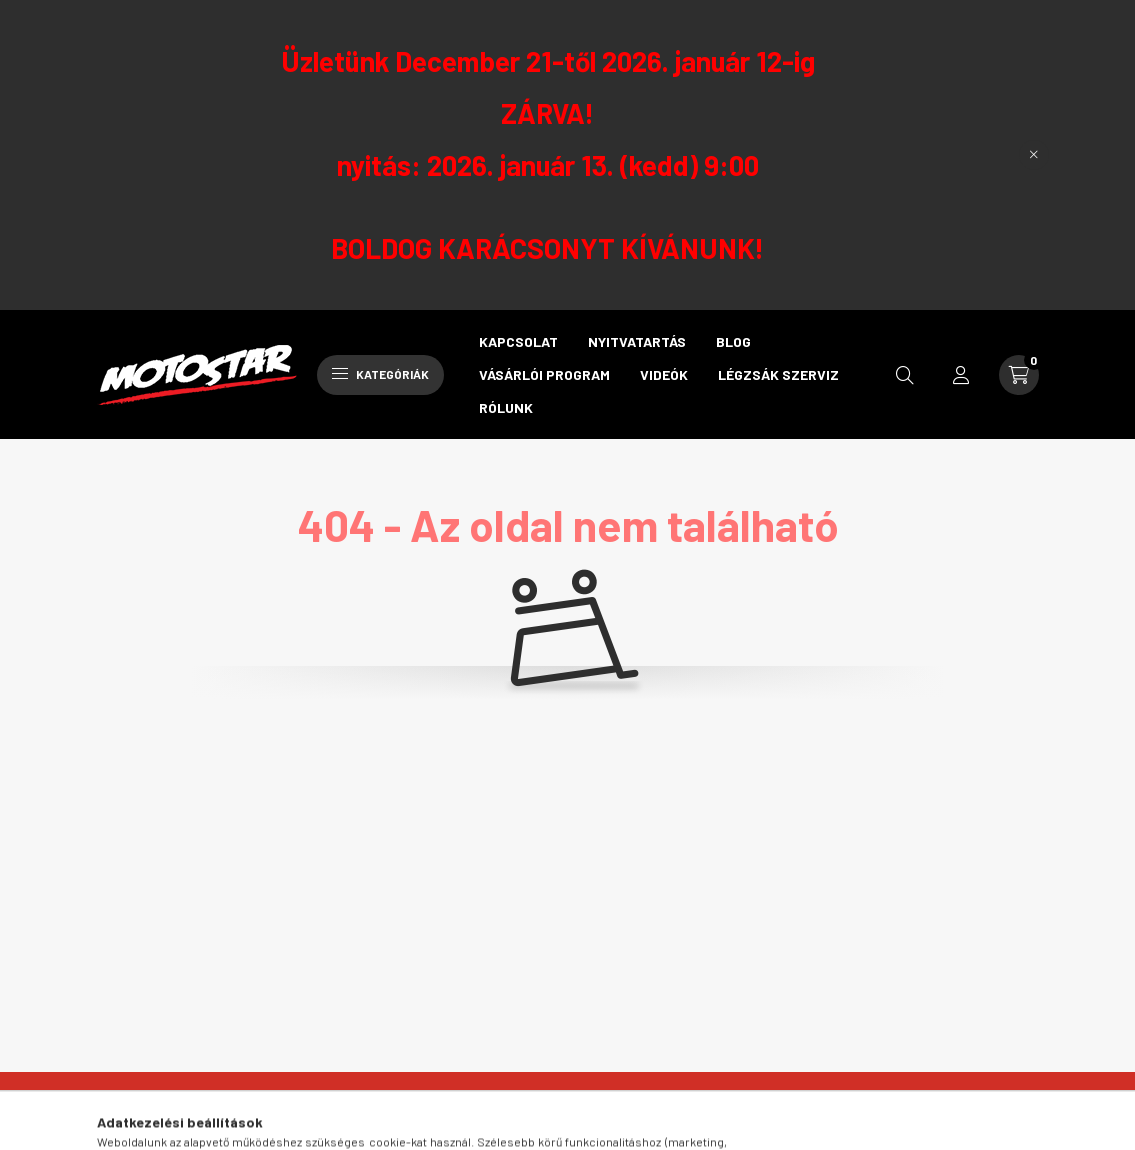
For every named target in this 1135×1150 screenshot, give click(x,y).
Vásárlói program (544, 374)
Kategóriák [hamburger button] (380, 374)
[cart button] (1019, 375)
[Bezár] (1034, 155)
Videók (664, 374)
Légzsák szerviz (778, 374)
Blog (733, 341)
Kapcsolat (518, 341)
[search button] (905, 375)
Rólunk (506, 407)
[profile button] (961, 375)
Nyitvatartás (637, 341)
